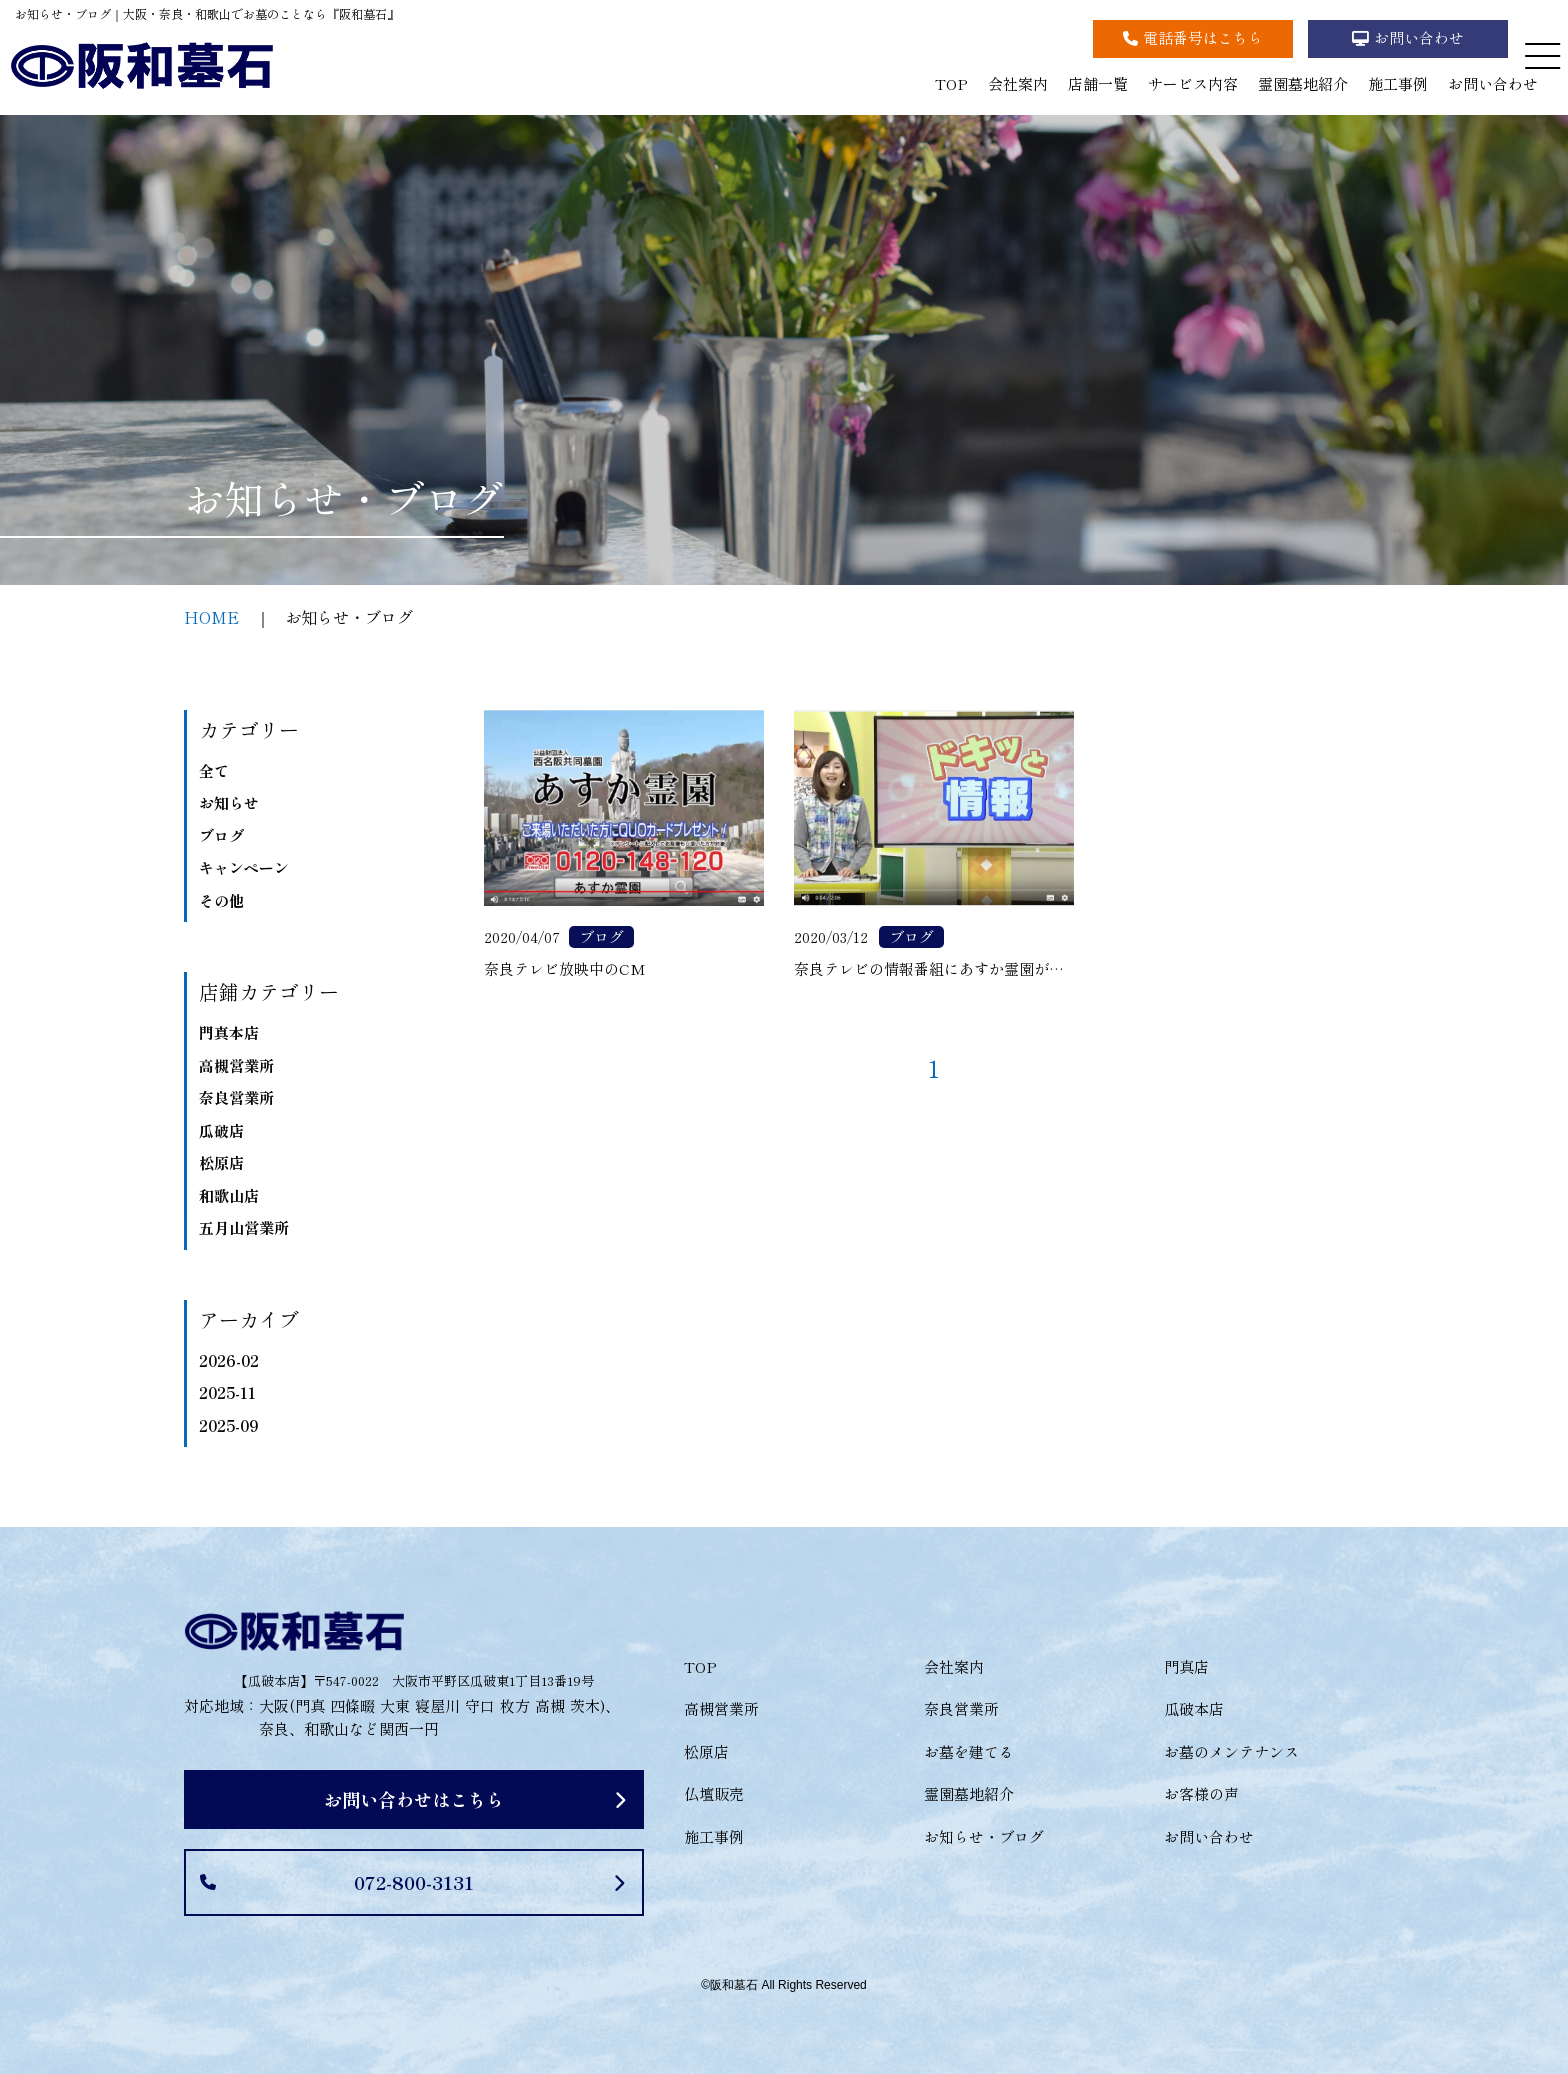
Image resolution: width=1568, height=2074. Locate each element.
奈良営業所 (236, 1097)
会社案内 (1018, 83)
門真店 (1186, 1666)
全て (214, 770)
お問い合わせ (1493, 83)
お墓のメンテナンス (1231, 1751)
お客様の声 (1201, 1793)
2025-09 (228, 1425)
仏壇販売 (714, 1793)
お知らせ (229, 802)
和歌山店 (229, 1195)
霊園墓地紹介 (1303, 83)
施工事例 (1398, 83)
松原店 (221, 1162)
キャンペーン (244, 867)
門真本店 (229, 1032)
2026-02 (229, 1360)
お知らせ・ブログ (984, 1836)
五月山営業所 (244, 1227)
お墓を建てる (969, 1751)
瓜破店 (221, 1130)
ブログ (221, 835)
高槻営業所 (236, 1065)
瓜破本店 (1194, 1708)
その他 (221, 900)
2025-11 (227, 1392)
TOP (951, 83)
